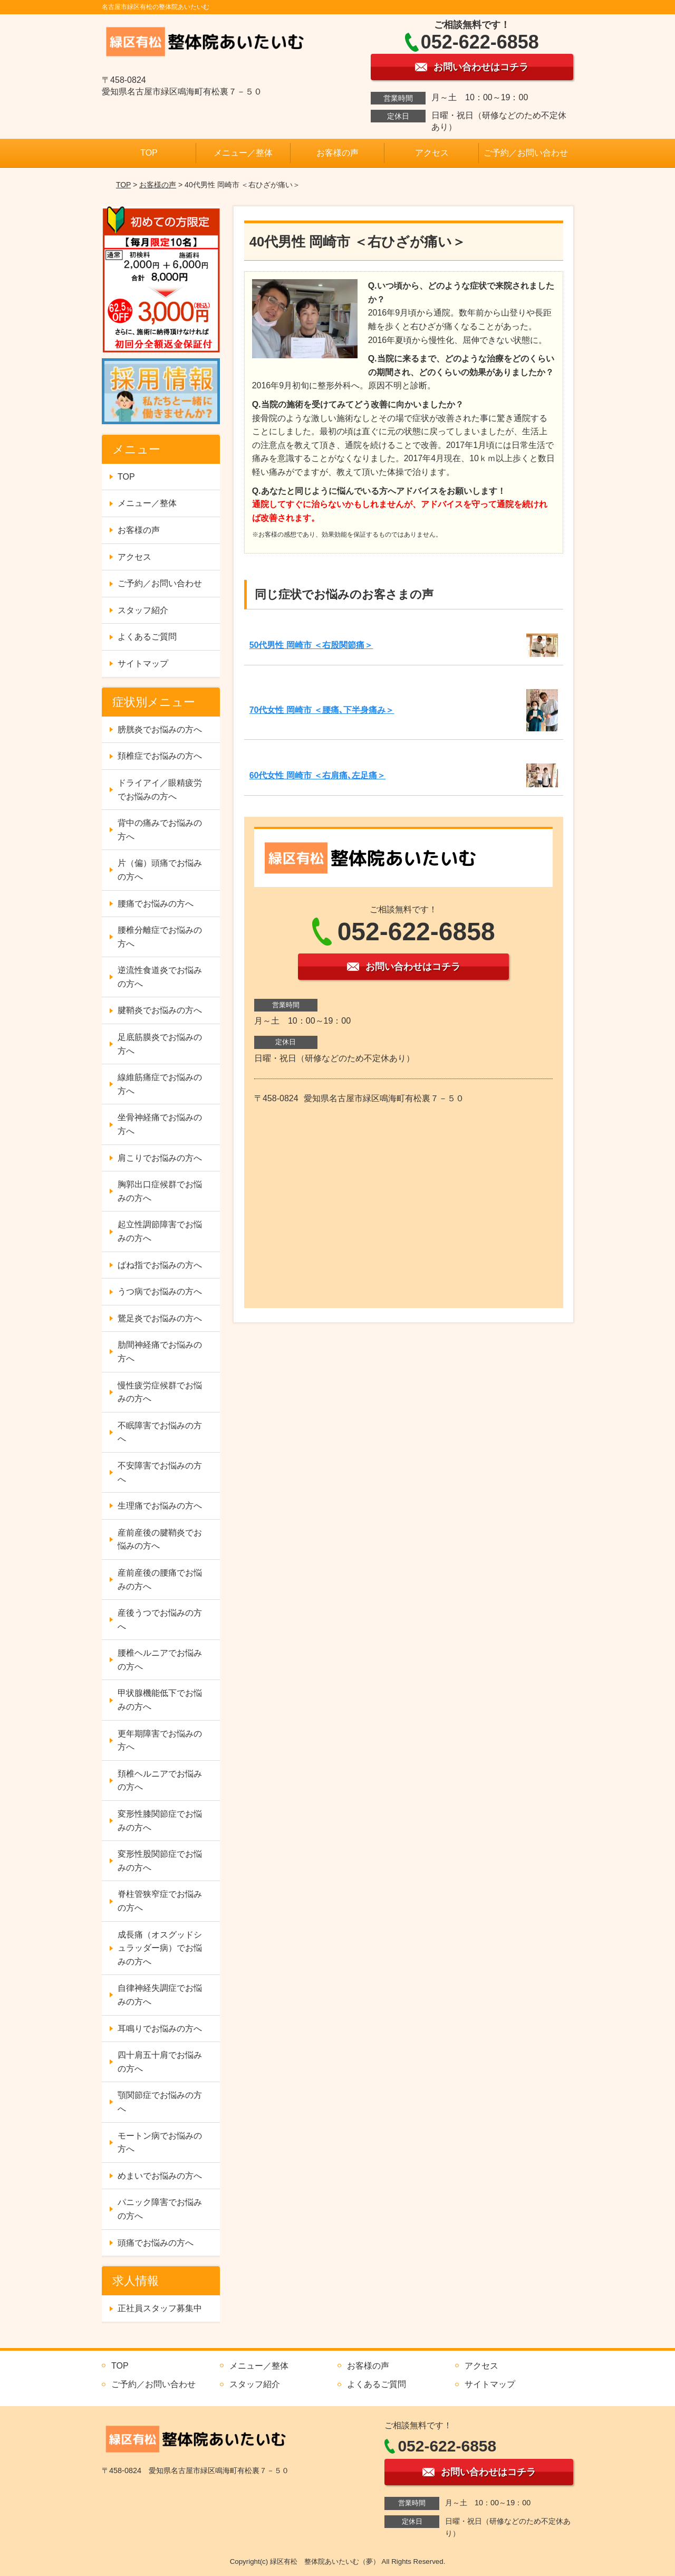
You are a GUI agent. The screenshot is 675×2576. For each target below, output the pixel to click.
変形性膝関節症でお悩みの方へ (160, 1820)
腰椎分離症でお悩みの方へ (160, 937)
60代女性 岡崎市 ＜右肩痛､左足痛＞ (317, 775)
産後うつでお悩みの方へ (160, 1619)
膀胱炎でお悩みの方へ (160, 729)
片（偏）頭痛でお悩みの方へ (160, 869)
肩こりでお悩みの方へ (160, 1157)
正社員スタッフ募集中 (160, 2308)
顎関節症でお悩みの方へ (160, 2102)
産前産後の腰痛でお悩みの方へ (160, 1579)
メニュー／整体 (243, 152)
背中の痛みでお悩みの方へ (160, 829)
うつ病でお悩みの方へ (160, 1291)
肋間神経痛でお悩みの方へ (160, 1351)
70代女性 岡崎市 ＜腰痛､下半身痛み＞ (321, 709)
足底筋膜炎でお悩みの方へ (160, 1044)
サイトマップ (143, 663)
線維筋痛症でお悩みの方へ (160, 1084)
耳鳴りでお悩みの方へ (160, 2028)
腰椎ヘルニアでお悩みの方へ (160, 1659)
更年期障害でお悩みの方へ (160, 1740)
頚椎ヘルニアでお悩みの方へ (160, 1780)
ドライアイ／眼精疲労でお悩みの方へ (160, 789)
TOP (149, 152)
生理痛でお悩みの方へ (160, 1505)
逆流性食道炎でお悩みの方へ (160, 977)
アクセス (432, 152)
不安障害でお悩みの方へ (160, 1472)
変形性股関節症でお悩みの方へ (160, 1860)
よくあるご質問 (147, 636)
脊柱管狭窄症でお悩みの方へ (160, 1901)
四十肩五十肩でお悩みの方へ (160, 2061)
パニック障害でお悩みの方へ (160, 2209)
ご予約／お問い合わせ (526, 152)
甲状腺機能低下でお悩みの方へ (160, 1699)
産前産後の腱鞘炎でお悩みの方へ (160, 1539)
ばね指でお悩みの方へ (160, 1265)
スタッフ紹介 (143, 610)
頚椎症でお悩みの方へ (160, 755)
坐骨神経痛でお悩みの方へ (160, 1124)
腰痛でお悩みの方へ (156, 903)
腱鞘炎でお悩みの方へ (160, 1010)
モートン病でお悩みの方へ (160, 2142)
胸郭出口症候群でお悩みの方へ (160, 1191)
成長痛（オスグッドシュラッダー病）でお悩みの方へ (160, 1948)
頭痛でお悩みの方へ (156, 2242)
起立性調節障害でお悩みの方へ (160, 1231)
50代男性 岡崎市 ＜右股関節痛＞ (311, 645)
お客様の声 (337, 152)
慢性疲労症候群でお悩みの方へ (160, 1392)
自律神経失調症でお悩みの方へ (160, 1994)
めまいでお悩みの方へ (160, 2175)
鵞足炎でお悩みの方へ (160, 1318)
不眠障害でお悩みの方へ (160, 1432)
